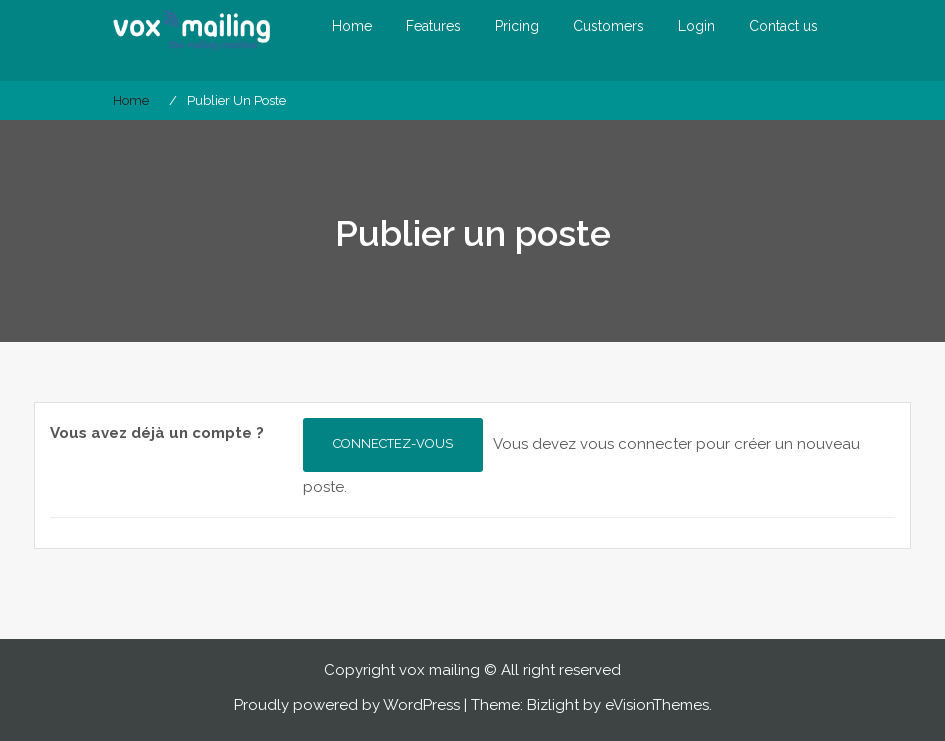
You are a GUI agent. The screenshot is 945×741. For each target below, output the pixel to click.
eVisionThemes (657, 705)
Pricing (517, 26)
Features (433, 26)
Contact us (783, 26)
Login (696, 26)
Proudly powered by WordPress (347, 705)
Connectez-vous (393, 443)
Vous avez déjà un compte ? (157, 433)
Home (352, 26)
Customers (608, 26)
